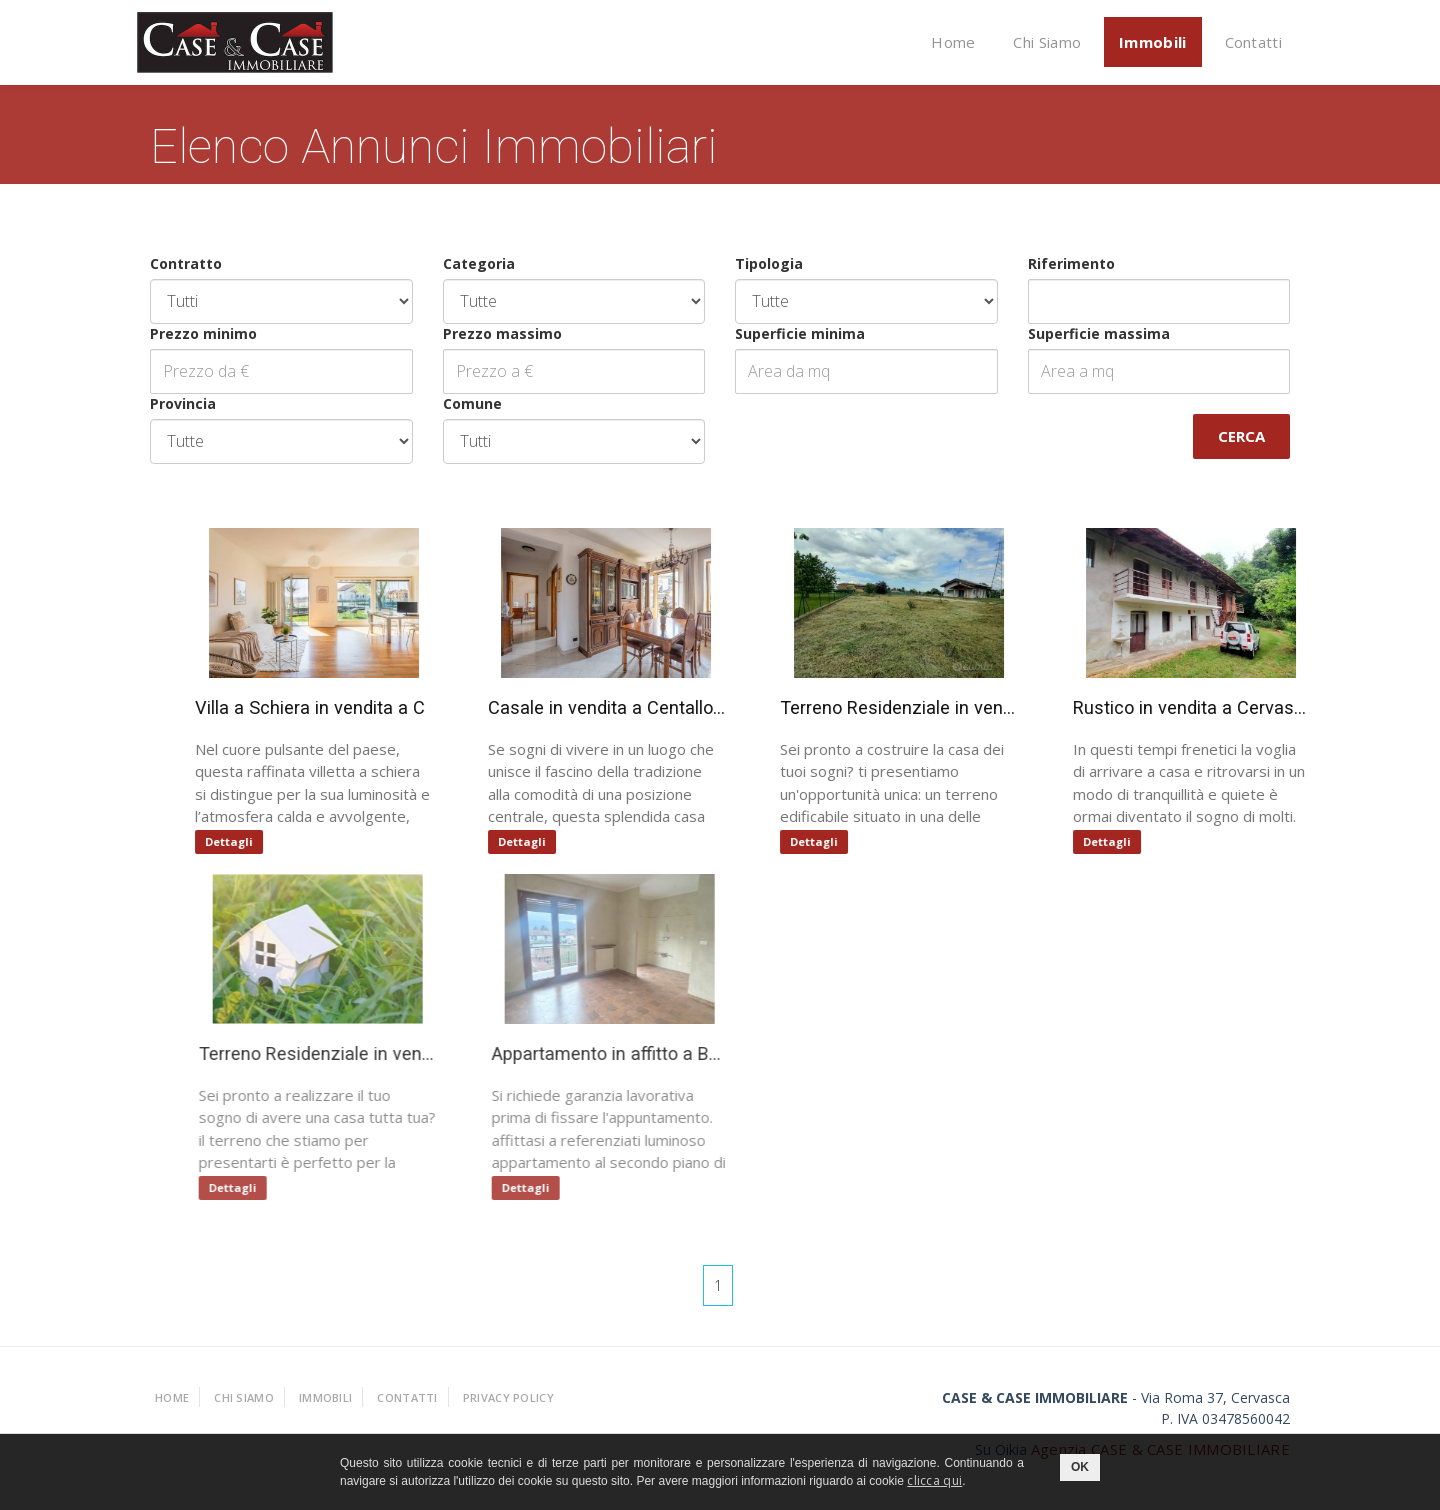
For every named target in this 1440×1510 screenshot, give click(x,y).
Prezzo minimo (202, 333)
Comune (471, 403)
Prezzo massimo (501, 333)
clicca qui (934, 1480)
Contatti (1253, 42)
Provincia (182, 403)
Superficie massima (1098, 333)
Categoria (478, 263)
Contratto (185, 263)
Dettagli (230, 841)
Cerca (1240, 436)
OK (1080, 1467)
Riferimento (1070, 263)
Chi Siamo (1047, 42)
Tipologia (768, 263)
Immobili (1152, 42)
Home (953, 42)
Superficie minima (799, 333)
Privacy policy (508, 1397)
